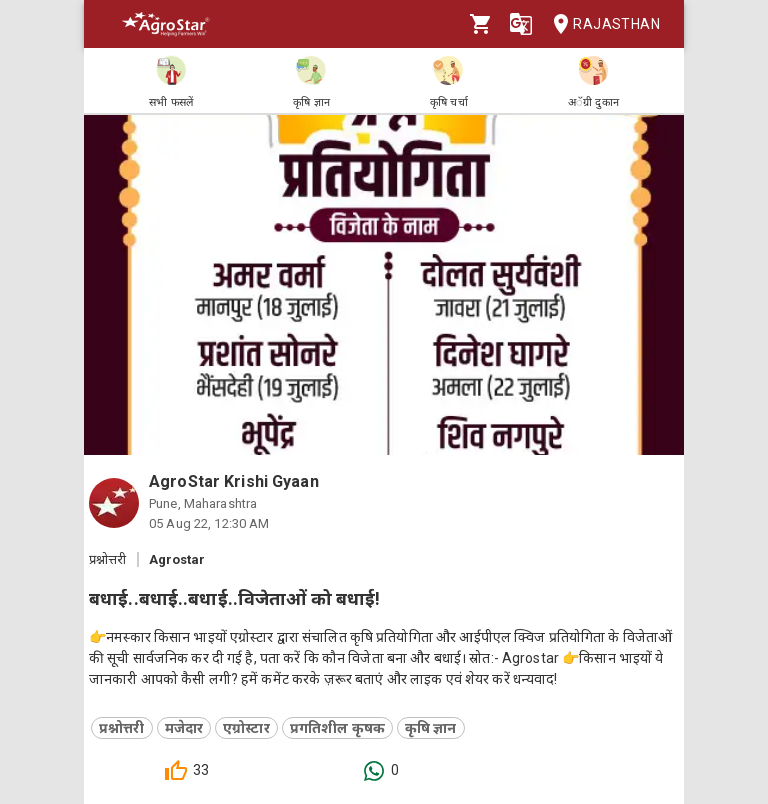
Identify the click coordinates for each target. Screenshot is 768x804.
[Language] (521, 24)
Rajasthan (600, 24)
